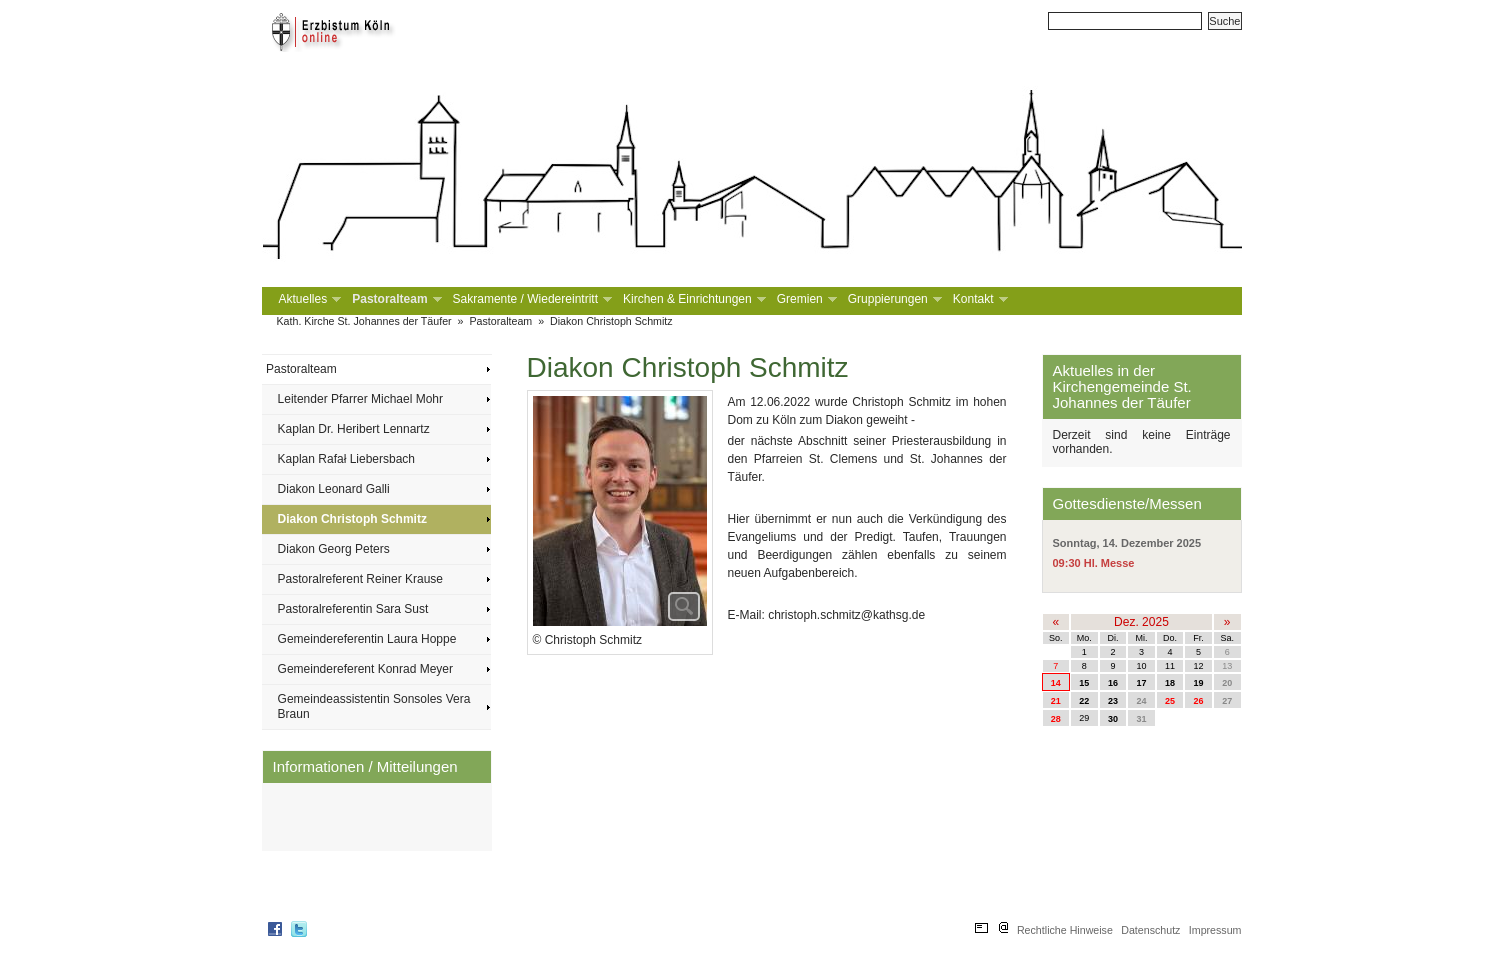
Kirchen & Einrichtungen (692, 299)
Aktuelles (308, 299)
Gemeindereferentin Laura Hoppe (367, 639)
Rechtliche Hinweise (1065, 930)
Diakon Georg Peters (334, 549)
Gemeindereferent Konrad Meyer (365, 669)
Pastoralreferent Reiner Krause (360, 579)
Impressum (1215, 930)
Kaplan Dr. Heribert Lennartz (354, 429)
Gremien (805, 299)
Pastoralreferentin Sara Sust (353, 609)
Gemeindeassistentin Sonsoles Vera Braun (374, 706)
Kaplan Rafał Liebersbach (346, 459)
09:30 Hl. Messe (1094, 563)
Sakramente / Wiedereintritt (530, 299)
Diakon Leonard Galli (334, 489)
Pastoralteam (394, 299)
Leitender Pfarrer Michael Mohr (360, 399)
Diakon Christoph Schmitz (611, 321)
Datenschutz (1150, 930)
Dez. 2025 (1141, 622)
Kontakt (978, 299)
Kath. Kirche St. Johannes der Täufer (364, 321)
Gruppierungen (893, 299)
